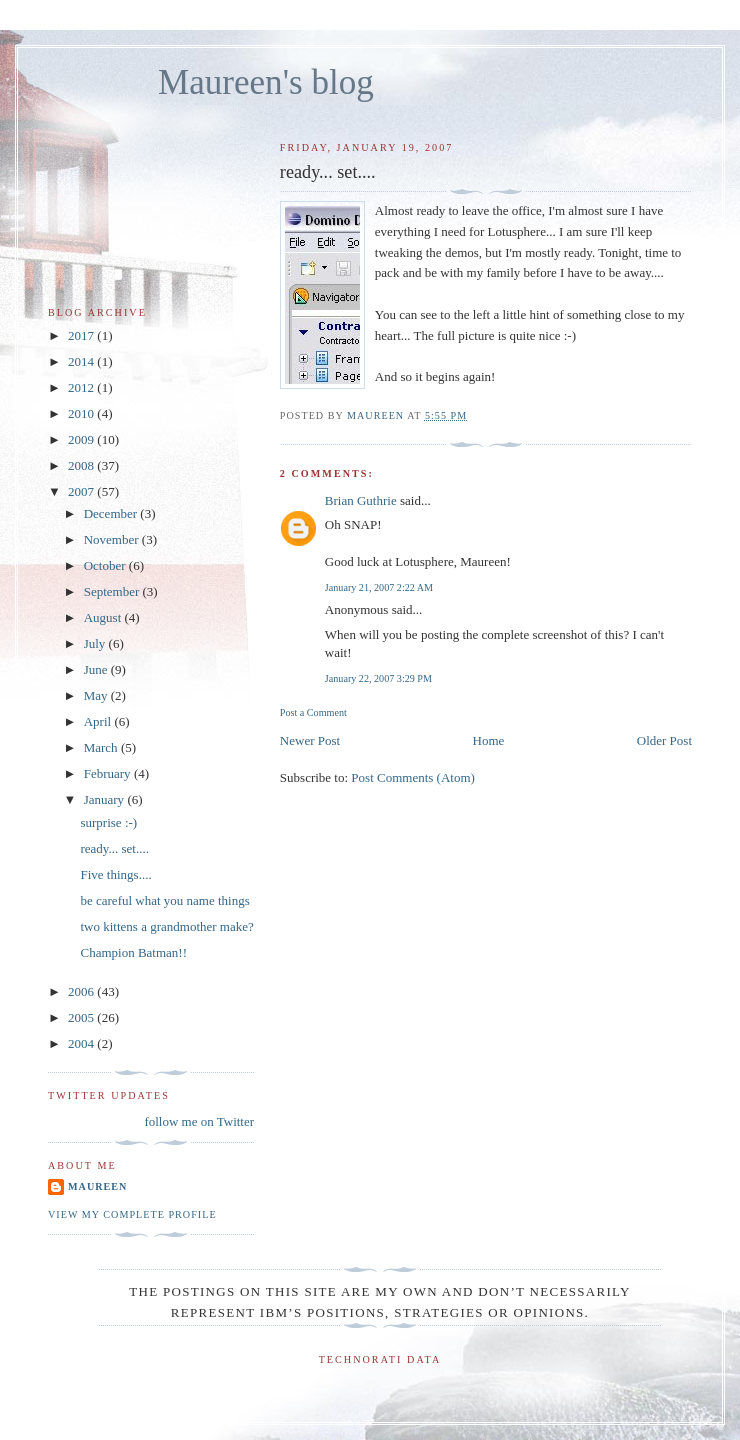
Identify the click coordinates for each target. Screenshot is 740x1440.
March (102, 747)
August (104, 617)
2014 (82, 361)
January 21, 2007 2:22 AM (379, 587)
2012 (82, 387)
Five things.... (115, 874)
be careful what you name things (164, 900)
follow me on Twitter (199, 1121)
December (112, 513)
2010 (82, 413)
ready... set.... (114, 848)
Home (489, 740)
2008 (82, 465)
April (99, 721)
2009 (82, 439)
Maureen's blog (266, 82)
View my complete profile (132, 1214)
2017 (82, 335)
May (97, 695)
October (106, 565)
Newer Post (310, 740)
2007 (82, 491)
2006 (82, 991)
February (109, 773)
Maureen (97, 1186)
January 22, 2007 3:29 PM (378, 678)
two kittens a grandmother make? (166, 926)
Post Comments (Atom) (413, 777)
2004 (82, 1043)
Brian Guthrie (361, 500)
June (97, 669)
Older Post (664, 740)
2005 (82, 1017)
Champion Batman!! (133, 952)
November (113, 539)
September (113, 591)
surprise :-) (108, 822)
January (106, 799)
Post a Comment (313, 712)
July (96, 643)
